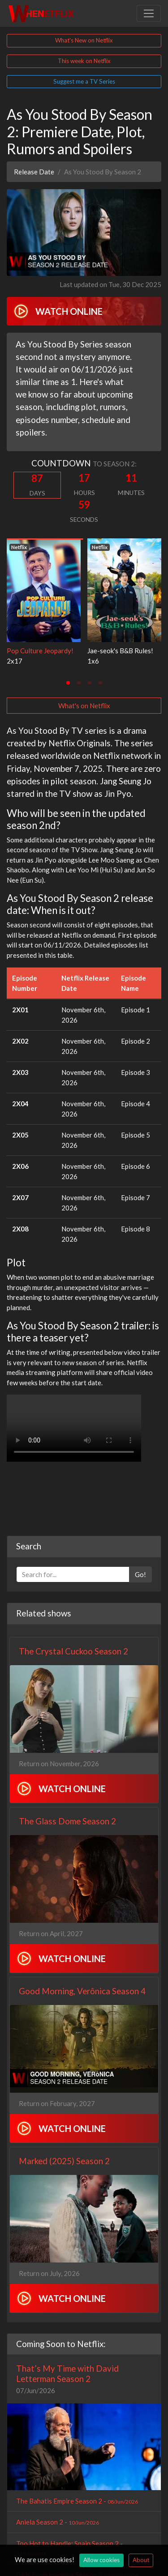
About (141, 2559)
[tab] (68, 682)
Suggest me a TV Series (84, 81)
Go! (140, 1574)
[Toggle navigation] (149, 13)
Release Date (34, 172)
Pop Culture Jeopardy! (40, 651)
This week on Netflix (84, 60)
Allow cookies (101, 2559)
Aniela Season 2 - (57, 2522)
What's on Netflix (84, 706)
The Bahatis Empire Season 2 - (77, 2501)
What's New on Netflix (84, 40)
